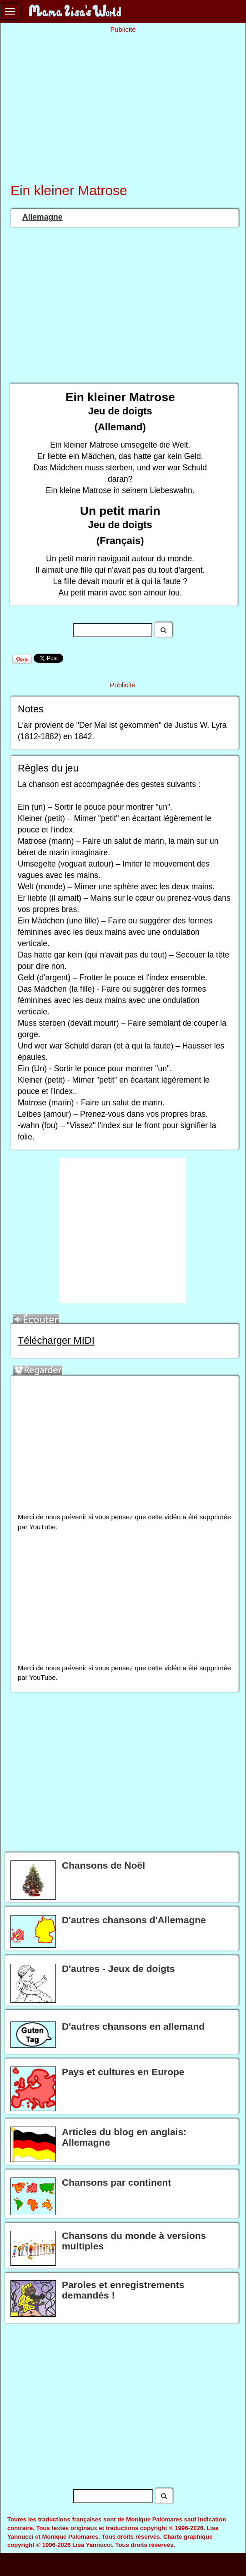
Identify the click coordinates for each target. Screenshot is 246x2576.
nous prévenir (65, 1517)
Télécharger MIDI (56, 1340)
